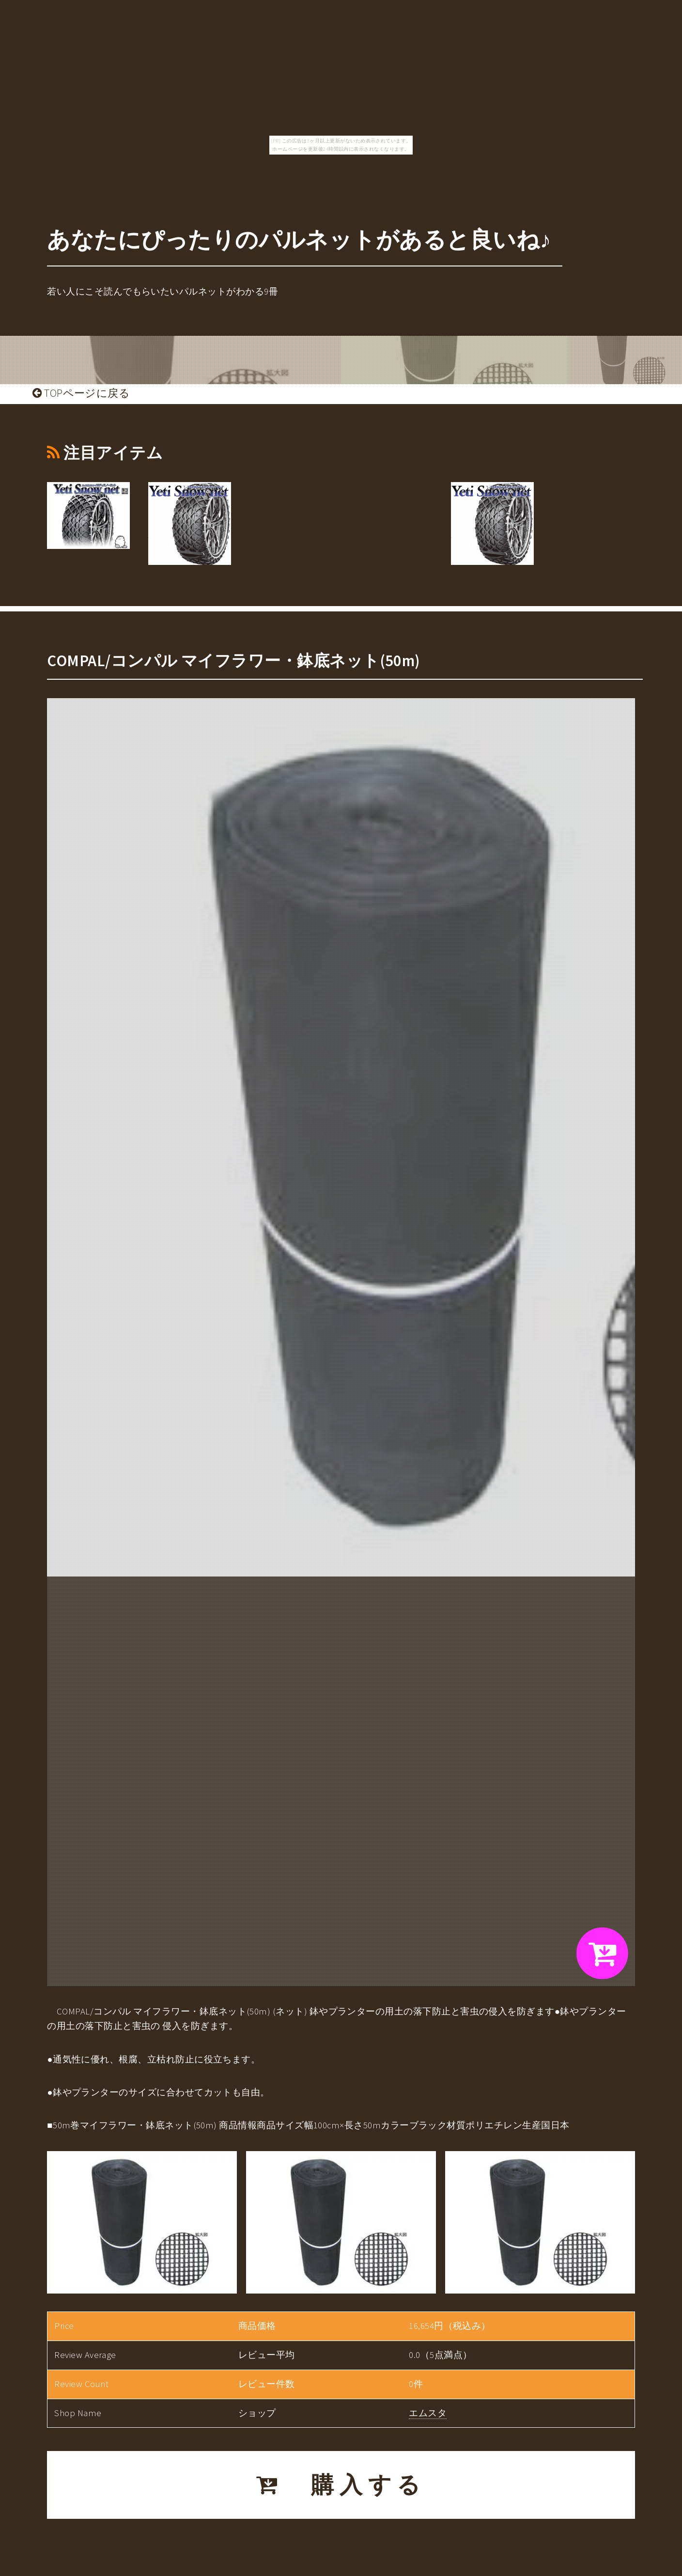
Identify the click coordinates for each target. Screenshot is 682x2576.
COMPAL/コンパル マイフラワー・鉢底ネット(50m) (233, 661)
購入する (341, 2484)
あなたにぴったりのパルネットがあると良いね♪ (299, 239)
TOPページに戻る (81, 393)
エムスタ (428, 2413)
